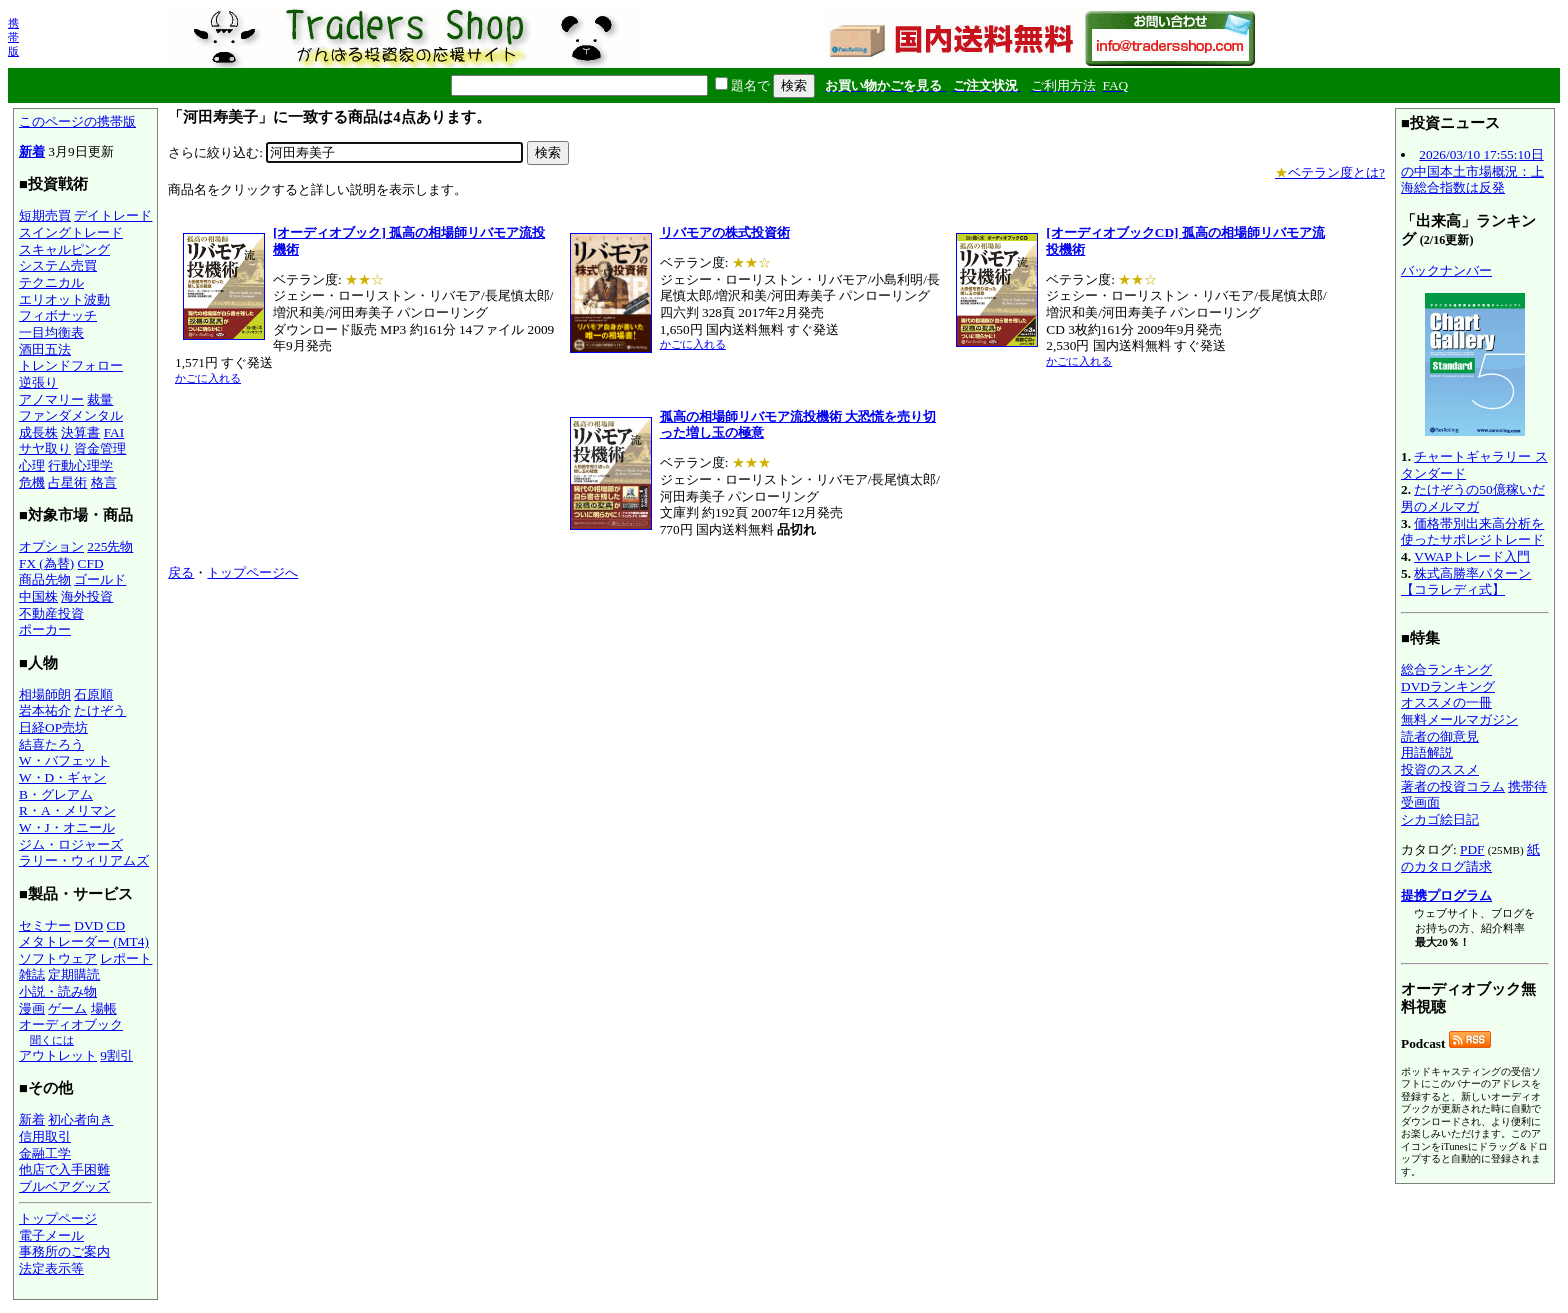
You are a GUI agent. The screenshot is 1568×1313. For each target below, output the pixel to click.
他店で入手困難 (64, 1169)
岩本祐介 (45, 710)
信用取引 (45, 1136)
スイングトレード (71, 232)
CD (116, 925)
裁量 (100, 399)
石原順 (93, 694)
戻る (181, 572)
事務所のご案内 (64, 1251)
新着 (32, 151)
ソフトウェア (58, 958)
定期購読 (74, 974)
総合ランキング (1446, 669)
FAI (114, 432)
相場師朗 (45, 694)
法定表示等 (51, 1268)
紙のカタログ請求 (1470, 858)
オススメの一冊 (1446, 702)
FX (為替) (46, 563)
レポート (126, 958)
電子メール (51, 1235)
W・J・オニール (67, 827)
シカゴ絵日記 (1440, 819)
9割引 (116, 1055)
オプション (51, 546)
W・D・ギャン (62, 777)
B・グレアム (56, 794)
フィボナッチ (58, 315)
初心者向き (80, 1119)
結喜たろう (51, 744)
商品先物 (45, 579)
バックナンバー (1446, 270)
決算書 (80, 432)
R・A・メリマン (67, 810)
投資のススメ (1440, 769)
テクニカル (51, 282)
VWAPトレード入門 (1472, 556)
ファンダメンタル (71, 415)
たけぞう (100, 710)
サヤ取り (45, 448)
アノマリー (51, 399)
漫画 (32, 1008)
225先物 (110, 546)
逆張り (38, 382)
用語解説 (1427, 752)
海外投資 (87, 596)
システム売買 (58, 265)
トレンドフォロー (71, 365)
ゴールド (100, 579)
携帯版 (13, 37)
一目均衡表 (51, 332)
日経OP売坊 (53, 727)
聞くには (52, 1040)
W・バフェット (64, 760)
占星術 (67, 482)
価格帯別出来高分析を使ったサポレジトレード (1472, 532)
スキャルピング (64, 249)
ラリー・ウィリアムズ (84, 860)
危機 (32, 482)
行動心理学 (80, 465)
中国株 (38, 596)
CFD (91, 563)
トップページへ (252, 572)
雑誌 (32, 974)
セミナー (45, 925)
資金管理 (100, 448)
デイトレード (113, 215)
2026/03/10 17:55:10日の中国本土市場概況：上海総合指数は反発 (1472, 171)
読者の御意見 (1440, 736)
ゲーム (67, 1008)
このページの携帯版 (77, 121)
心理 (32, 465)
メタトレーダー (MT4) (84, 941)
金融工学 (45, 1153)
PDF (1472, 849)
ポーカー (45, 629)
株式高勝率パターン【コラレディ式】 (1466, 582)
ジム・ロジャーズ (71, 844)
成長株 (38, 432)
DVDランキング (1448, 686)
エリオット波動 (64, 299)
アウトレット (58, 1055)
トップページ (58, 1218)
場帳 (104, 1008)
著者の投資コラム (1453, 786)
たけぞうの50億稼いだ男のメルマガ (1473, 498)
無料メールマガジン (1459, 719)
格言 (104, 482)
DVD (88, 925)
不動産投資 (51, 613)
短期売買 (45, 215)
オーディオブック (71, 1024)
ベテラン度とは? (1330, 172)
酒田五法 (45, 349)
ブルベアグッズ (64, 1186)
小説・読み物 (58, 991)
